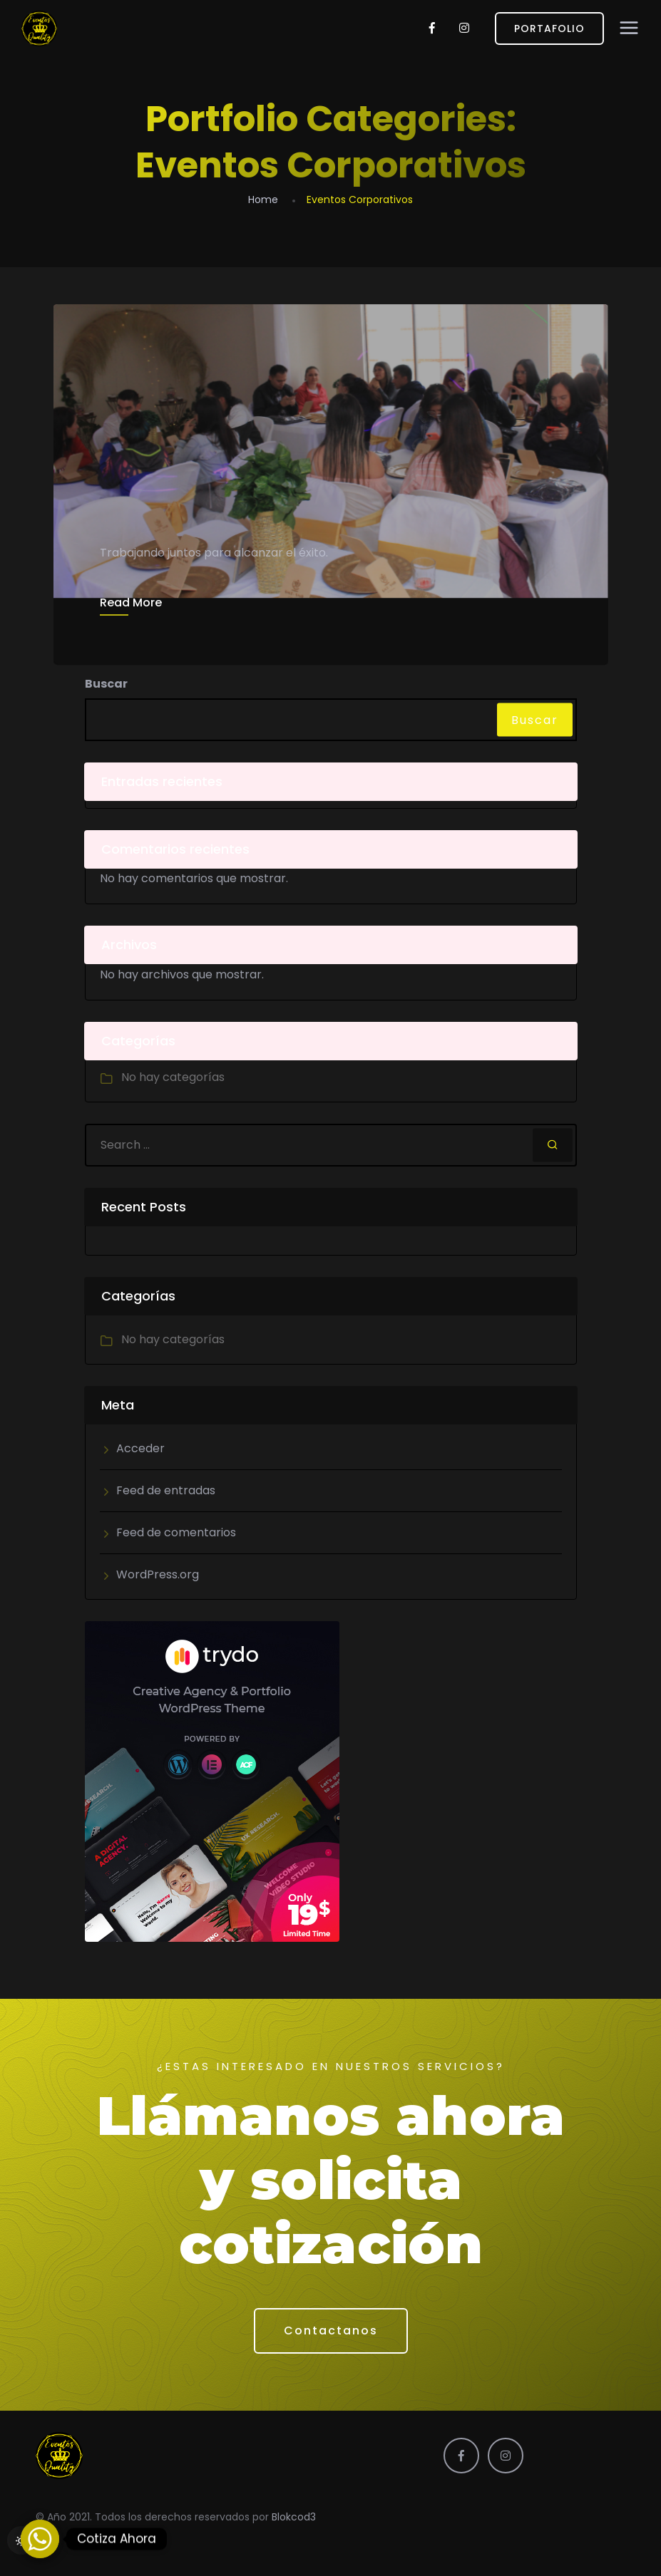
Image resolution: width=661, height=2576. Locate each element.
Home (263, 199)
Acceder (140, 1448)
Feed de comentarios (176, 1532)
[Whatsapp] (40, 2539)
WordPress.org (157, 1574)
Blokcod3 (294, 2517)
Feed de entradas (165, 1490)
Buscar (106, 684)
